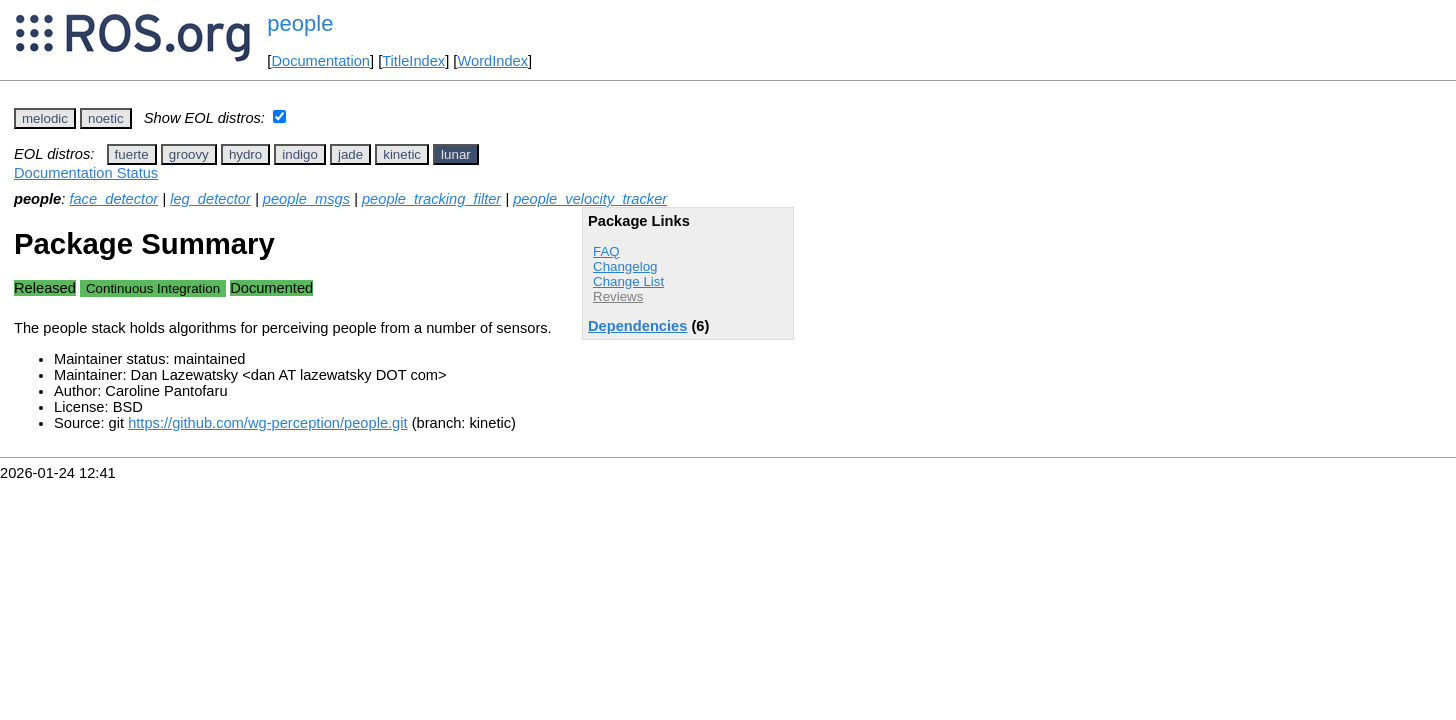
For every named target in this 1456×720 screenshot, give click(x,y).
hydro (245, 154)
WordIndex (492, 61)
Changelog (625, 266)
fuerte (132, 154)
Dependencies (637, 326)
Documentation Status (86, 173)
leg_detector (210, 199)
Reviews (618, 296)
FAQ (606, 251)
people (300, 23)
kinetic (402, 154)
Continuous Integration (153, 288)
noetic (106, 118)
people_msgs (306, 199)
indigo (300, 154)
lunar (456, 154)
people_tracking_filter (431, 199)
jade (350, 154)
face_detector (113, 199)
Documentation (320, 61)
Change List (628, 281)
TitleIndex (413, 61)
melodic (45, 118)
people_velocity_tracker (590, 199)
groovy (189, 154)
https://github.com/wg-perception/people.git (267, 423)
